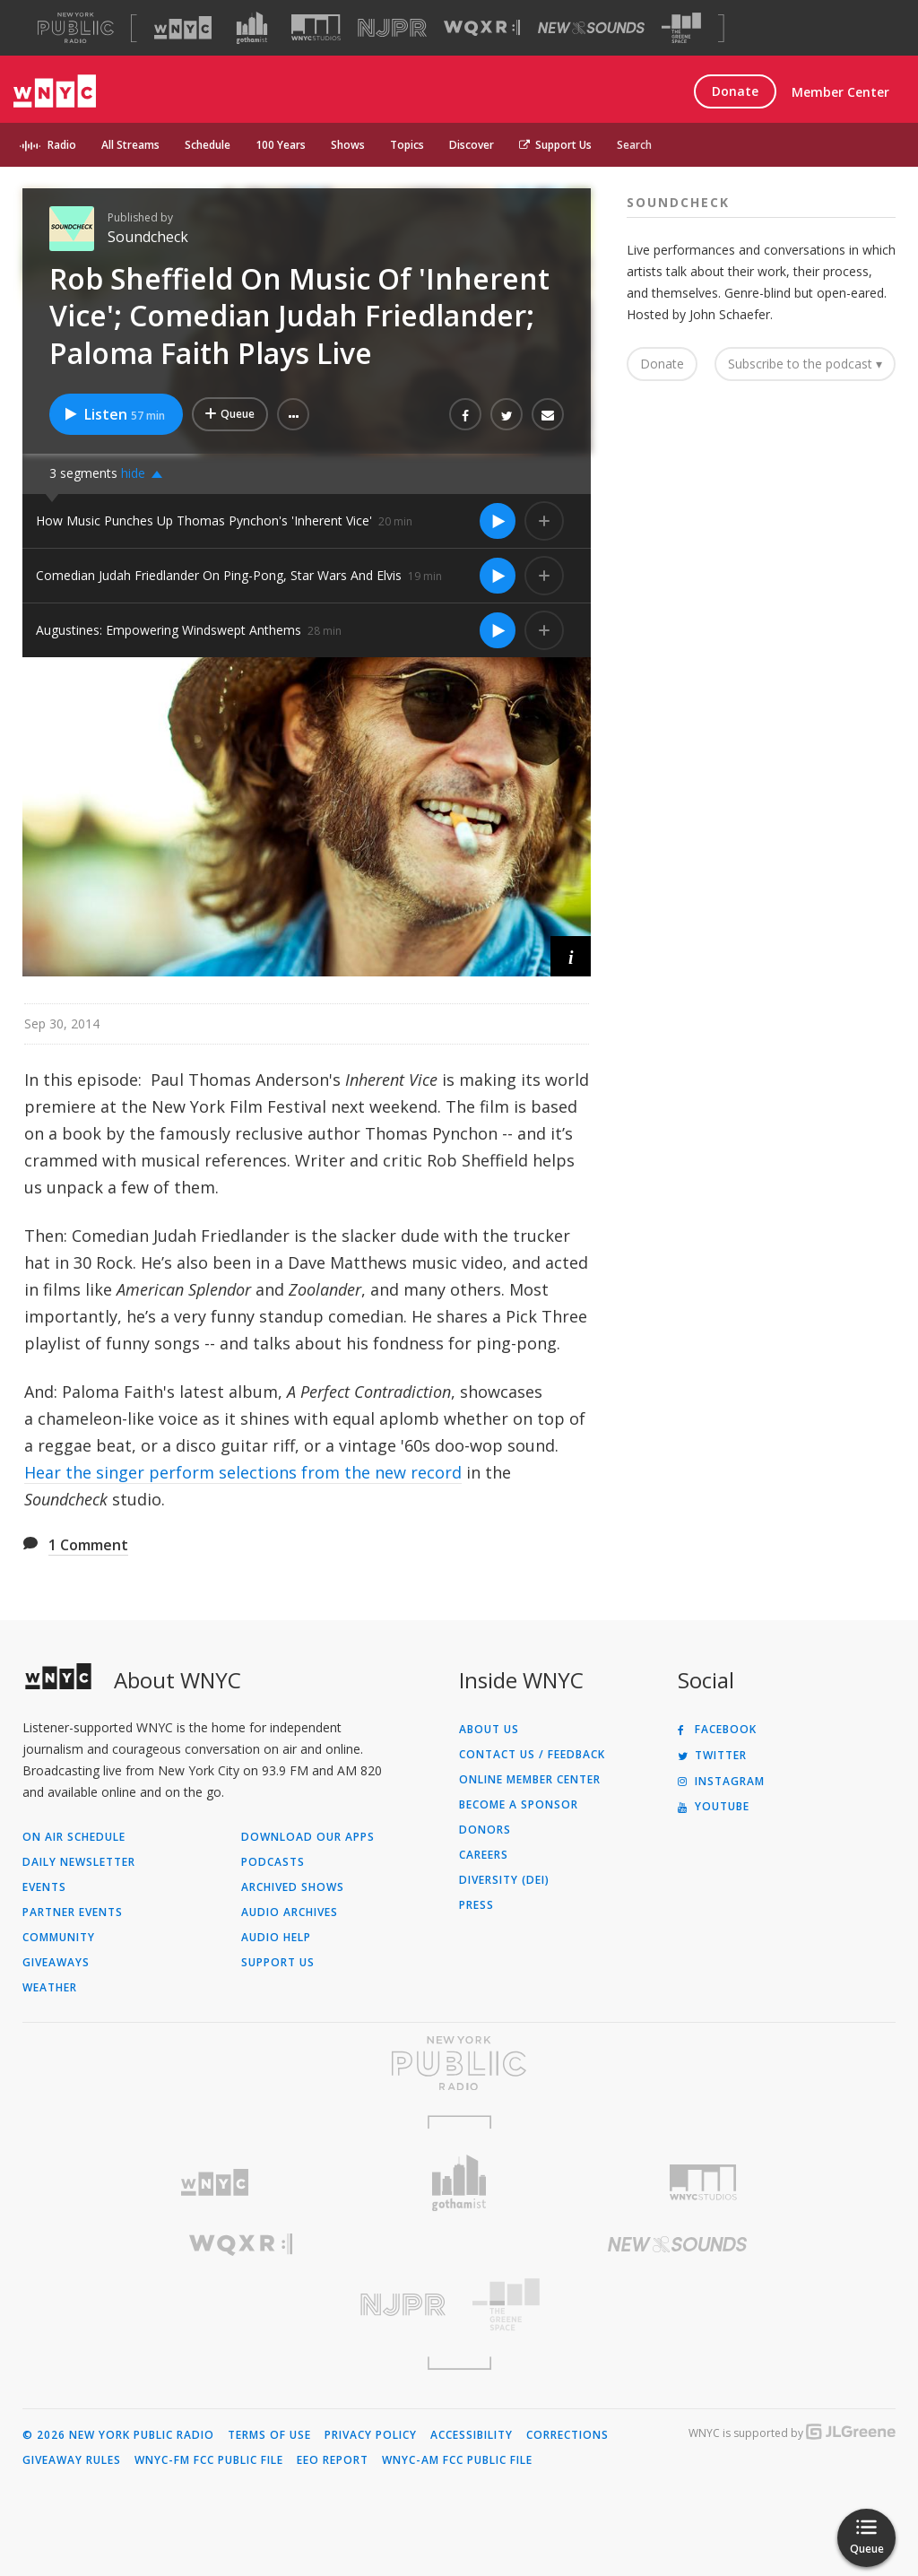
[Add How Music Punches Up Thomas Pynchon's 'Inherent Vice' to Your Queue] (544, 521)
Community (58, 1937)
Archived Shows (292, 1887)
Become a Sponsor (518, 1805)
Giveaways (56, 1962)
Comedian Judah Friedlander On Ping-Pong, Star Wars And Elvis (219, 575)
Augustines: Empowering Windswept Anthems (168, 629)
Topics (407, 144)
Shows (348, 144)
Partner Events (72, 1912)
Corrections (567, 2435)
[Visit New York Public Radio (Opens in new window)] (459, 2063)
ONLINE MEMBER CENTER (530, 1779)
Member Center (840, 91)
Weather (49, 1987)
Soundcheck (148, 237)
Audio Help (276, 1937)
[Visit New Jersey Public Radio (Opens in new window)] (240, 2305)
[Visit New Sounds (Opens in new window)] (591, 28)
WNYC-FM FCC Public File (208, 2460)
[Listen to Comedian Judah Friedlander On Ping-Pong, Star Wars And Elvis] (497, 576)
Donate (735, 91)
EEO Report (332, 2460)
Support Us (555, 144)
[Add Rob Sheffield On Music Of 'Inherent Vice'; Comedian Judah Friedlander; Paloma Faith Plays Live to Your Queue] (230, 414)
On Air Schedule (74, 1837)
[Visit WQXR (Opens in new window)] (482, 28)
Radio (62, 144)
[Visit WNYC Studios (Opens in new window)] (316, 27)
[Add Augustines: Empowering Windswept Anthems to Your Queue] (544, 630)
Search (634, 144)
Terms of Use (269, 2435)
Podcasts (273, 1862)
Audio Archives (289, 1912)
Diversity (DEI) (504, 1880)
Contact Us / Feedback (532, 1754)
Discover (471, 144)
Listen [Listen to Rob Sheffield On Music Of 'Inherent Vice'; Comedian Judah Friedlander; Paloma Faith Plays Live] (114, 414)
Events (44, 1887)
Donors (485, 1830)
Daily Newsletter (78, 1862)
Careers (483, 1855)
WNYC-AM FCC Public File (457, 2460)
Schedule (207, 144)
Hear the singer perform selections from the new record (243, 1472)
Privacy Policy (371, 2435)
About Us (489, 1729)
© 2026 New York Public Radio (118, 2435)
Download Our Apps (308, 1837)
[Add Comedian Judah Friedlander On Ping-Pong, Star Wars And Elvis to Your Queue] (544, 575)
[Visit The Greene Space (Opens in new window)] (681, 28)
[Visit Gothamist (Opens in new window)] (252, 28)
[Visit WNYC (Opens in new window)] (183, 27)
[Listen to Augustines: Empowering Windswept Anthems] (497, 630)
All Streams (130, 144)
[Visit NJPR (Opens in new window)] (392, 28)
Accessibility (471, 2435)
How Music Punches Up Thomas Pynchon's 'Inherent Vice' (204, 520)
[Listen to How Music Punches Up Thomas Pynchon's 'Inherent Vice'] (497, 521)
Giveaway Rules (71, 2460)
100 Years (280, 144)
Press (476, 1905)
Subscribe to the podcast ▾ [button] (805, 363)
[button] (293, 414)
